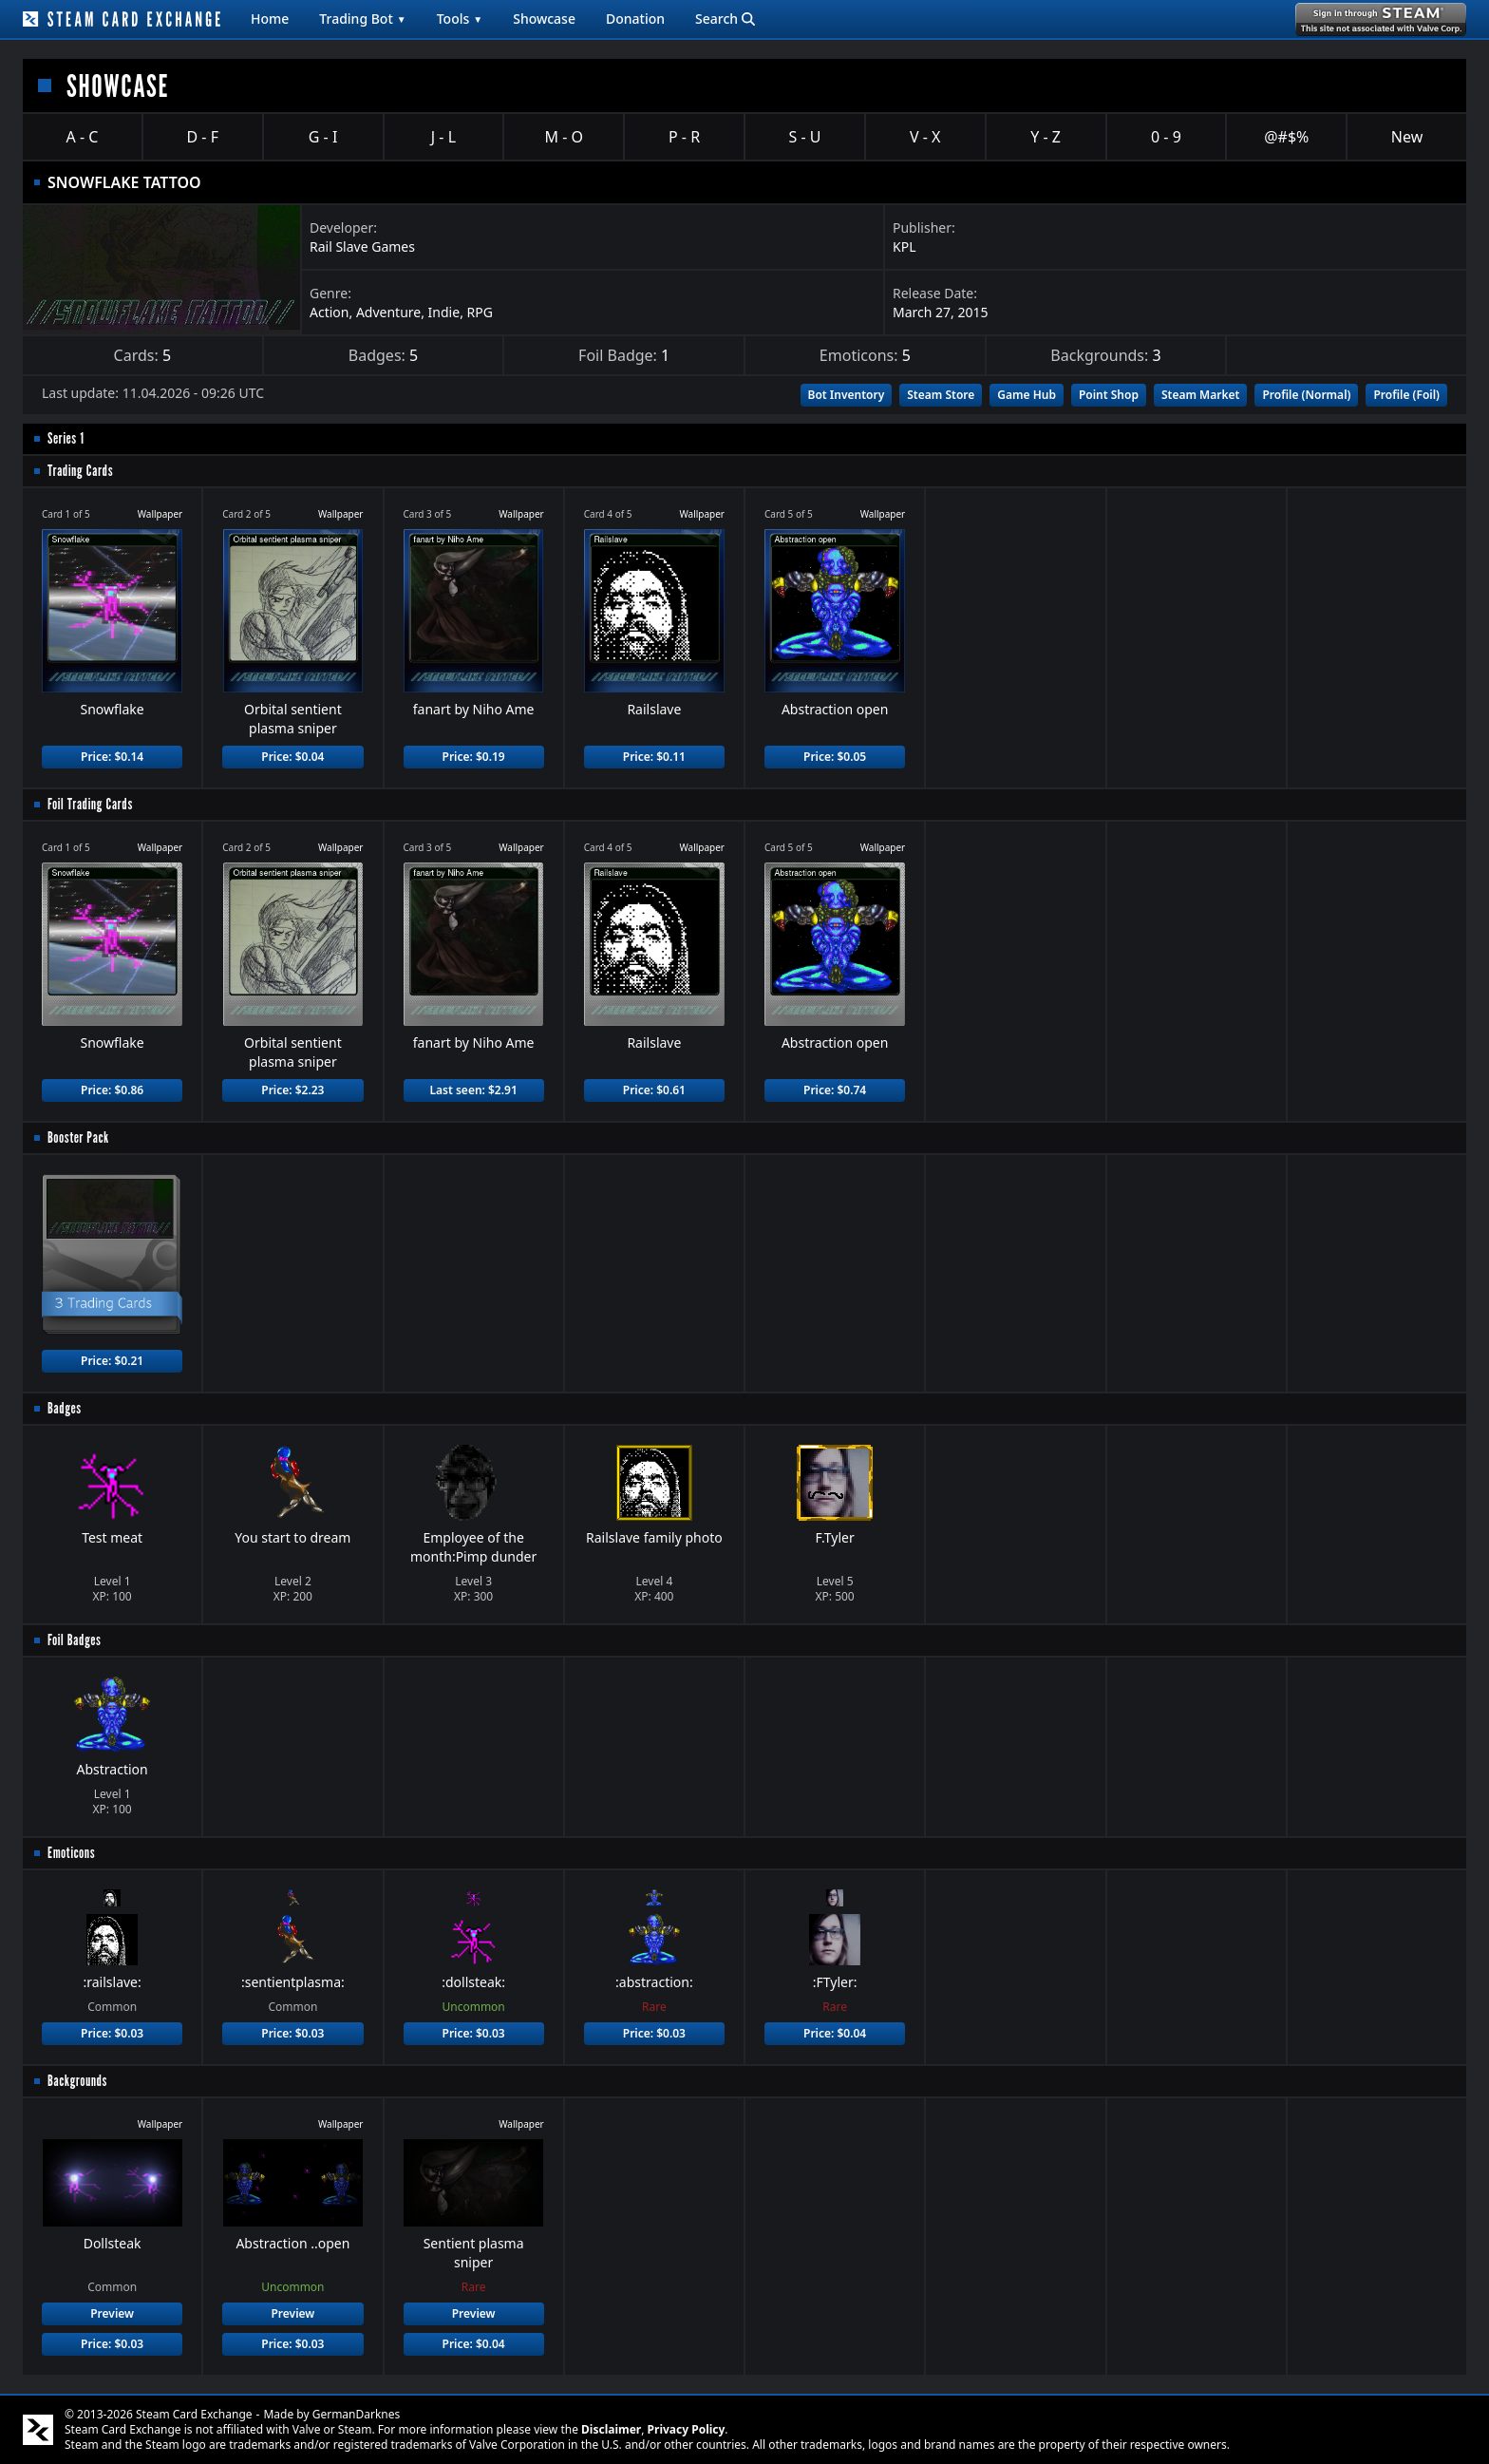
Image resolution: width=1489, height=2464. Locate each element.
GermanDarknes (356, 2414)
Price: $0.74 (834, 1090)
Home (270, 18)
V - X (925, 136)
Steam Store (940, 395)
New (1407, 136)
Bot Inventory (846, 395)
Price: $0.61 (654, 1090)
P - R (684, 136)
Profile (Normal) (1306, 395)
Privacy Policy (687, 2429)
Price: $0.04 (292, 757)
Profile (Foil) (1406, 395)
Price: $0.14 (112, 757)
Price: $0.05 (834, 757)
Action (329, 312)
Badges (64, 1408)
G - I (323, 136)
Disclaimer (611, 2429)
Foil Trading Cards (90, 804)
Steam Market (1200, 395)
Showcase (544, 18)
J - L (443, 136)
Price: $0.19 (474, 757)
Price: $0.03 (112, 2033)
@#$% (1286, 136)
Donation (635, 18)
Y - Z (1045, 136)
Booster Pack (78, 1137)
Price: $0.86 (112, 1090)
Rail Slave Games (362, 246)
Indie (444, 312)
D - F (202, 136)
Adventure (388, 312)
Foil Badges (74, 1640)
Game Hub (1026, 395)
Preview (112, 2313)
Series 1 (66, 438)
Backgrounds (77, 2081)
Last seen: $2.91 (473, 1090)
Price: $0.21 (112, 1361)
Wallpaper (160, 514)
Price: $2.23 (292, 1090)
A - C (82, 136)
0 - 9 (1166, 136)
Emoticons (71, 1853)
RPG (480, 312)
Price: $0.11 (654, 757)
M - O (564, 136)
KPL (904, 246)
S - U (804, 136)
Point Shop (1109, 395)
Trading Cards (80, 471)
